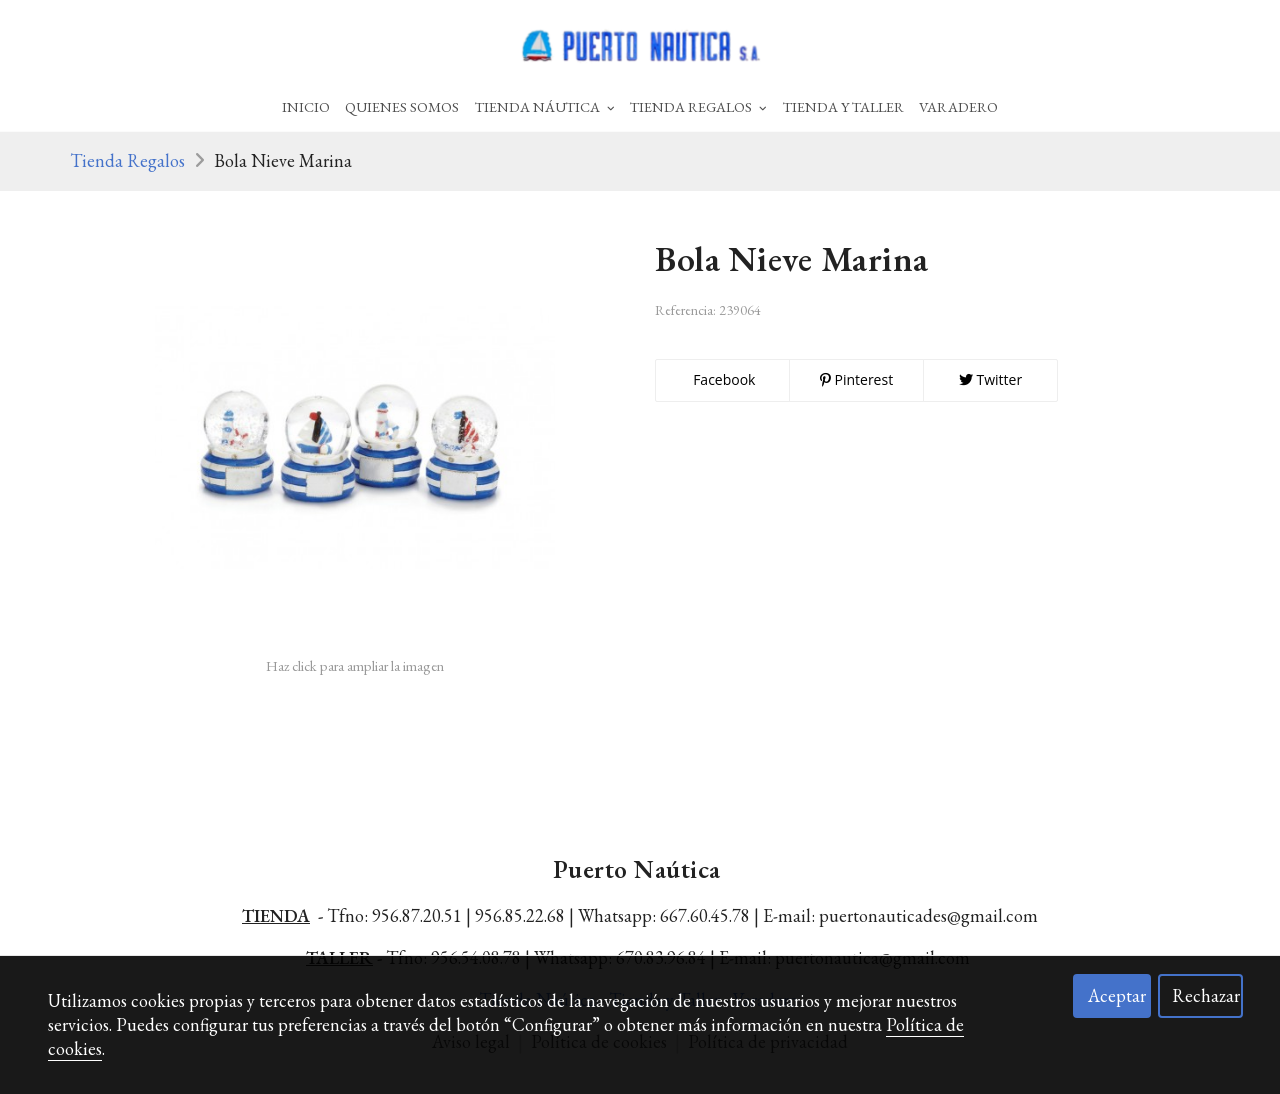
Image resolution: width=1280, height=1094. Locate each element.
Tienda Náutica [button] (545, 106)
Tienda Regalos (127, 160)
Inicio (306, 106)
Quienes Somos (402, 106)
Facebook (723, 379)
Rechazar (1206, 995)
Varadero (958, 106)
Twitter (990, 379)
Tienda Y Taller (843, 106)
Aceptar (1117, 995)
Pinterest (856, 379)
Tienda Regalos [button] (698, 106)
